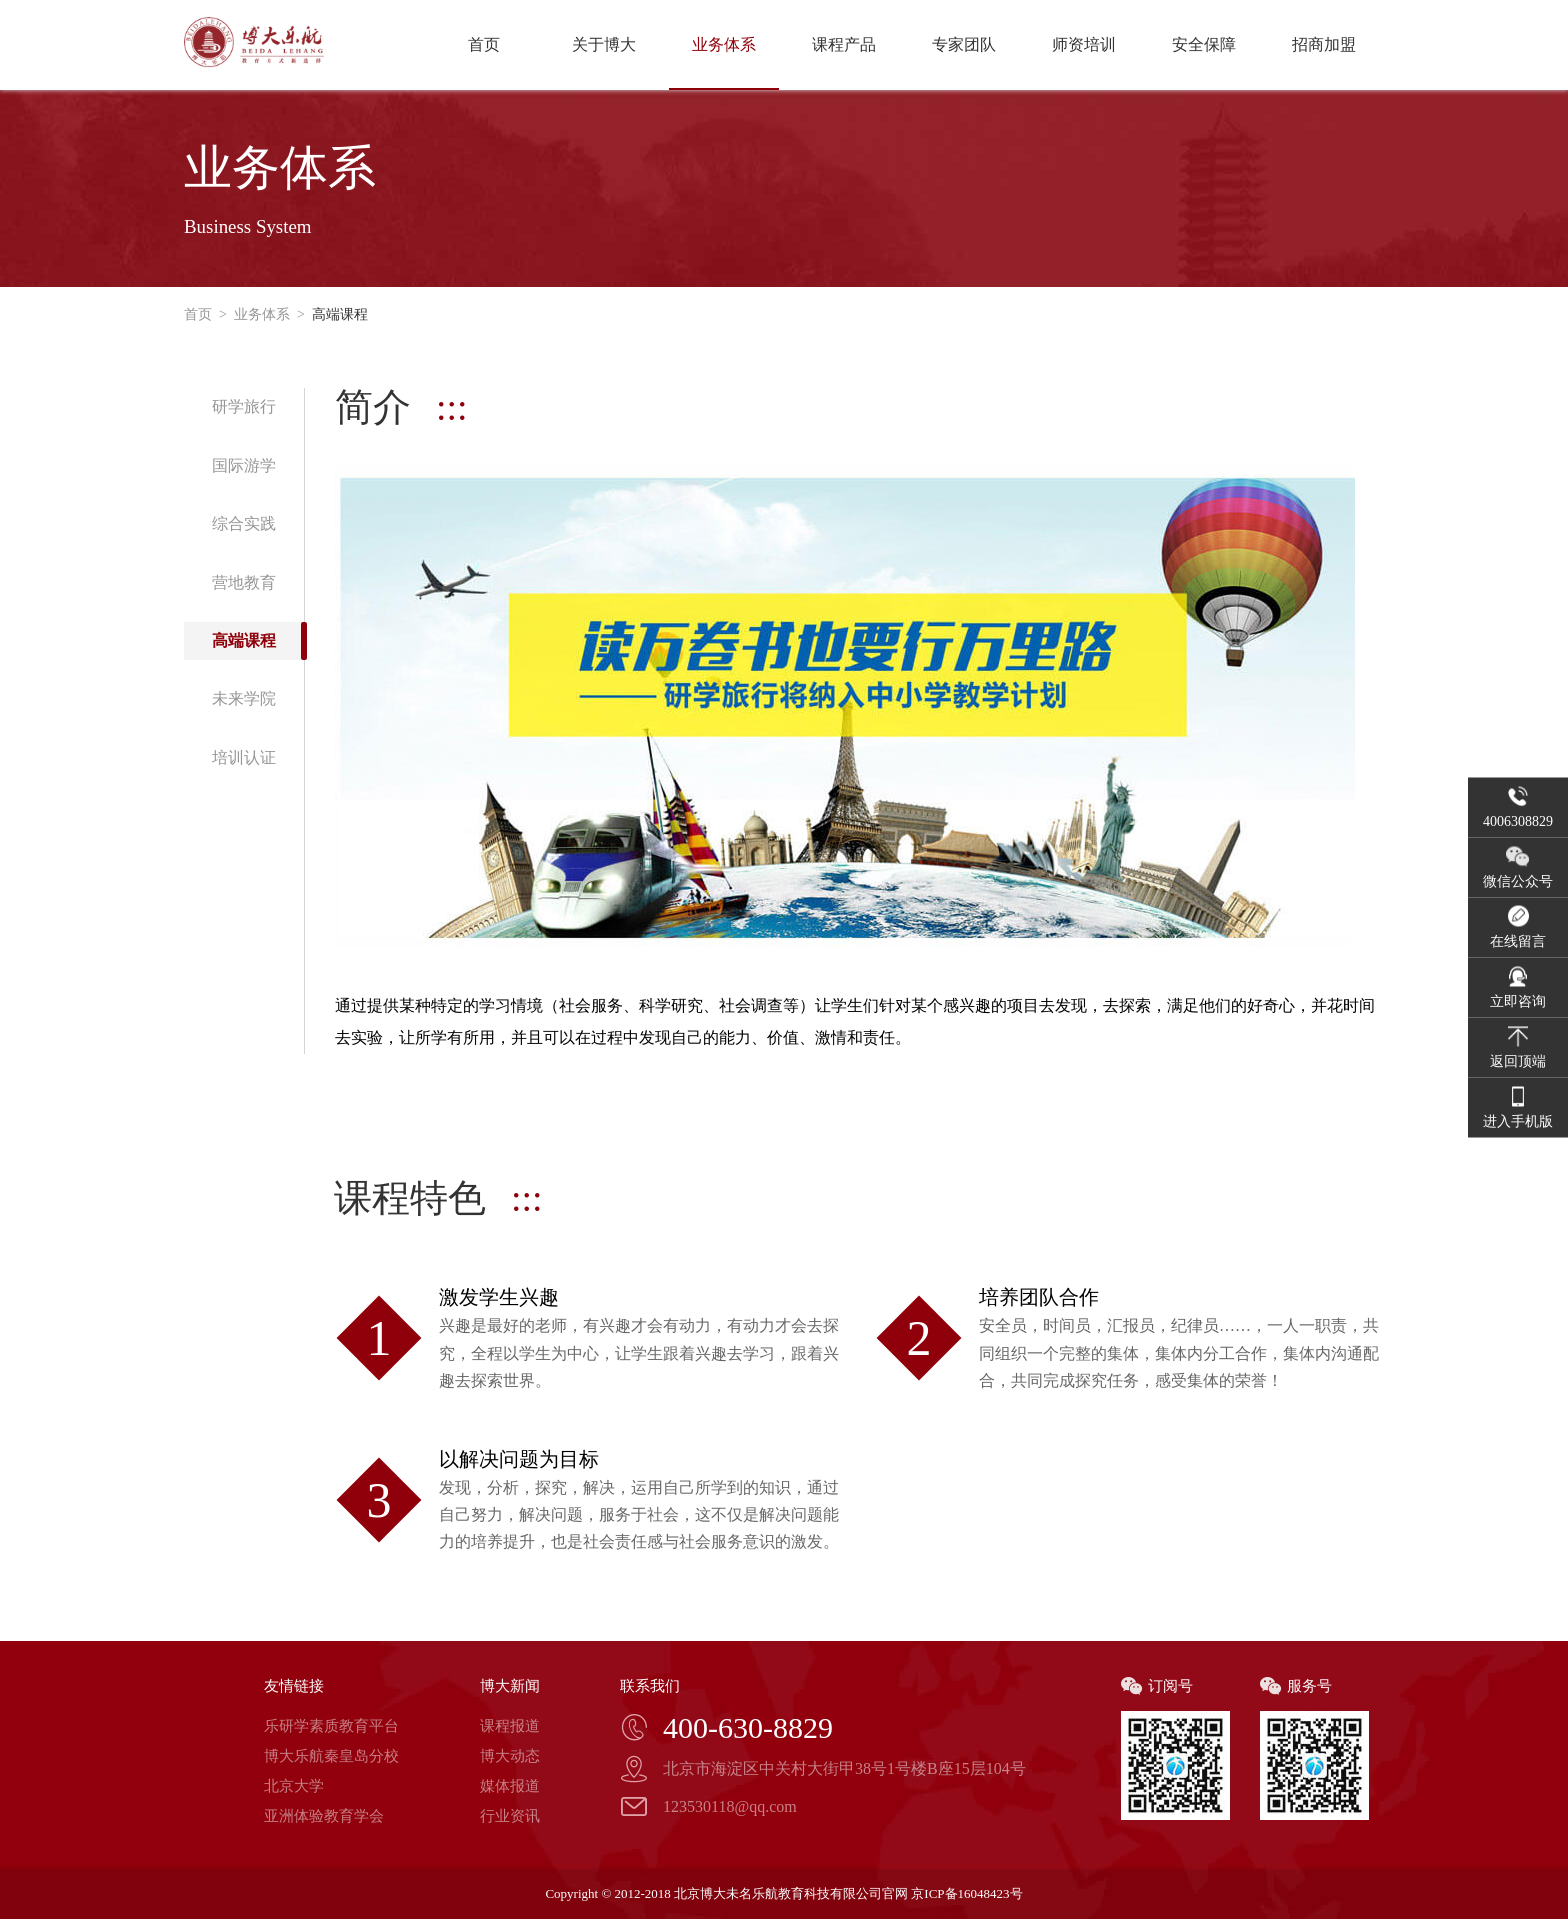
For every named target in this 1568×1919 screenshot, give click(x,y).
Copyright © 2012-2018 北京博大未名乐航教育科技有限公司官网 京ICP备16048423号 (783, 1893)
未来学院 (244, 698)
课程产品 (844, 44)
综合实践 (244, 523)
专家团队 (964, 44)
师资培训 (1084, 44)
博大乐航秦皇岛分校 (331, 1756)
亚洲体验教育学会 (324, 1816)
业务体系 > (266, 314)
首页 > (205, 314)
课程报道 (510, 1726)
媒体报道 (510, 1786)
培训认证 (244, 757)
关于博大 (604, 44)
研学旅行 (244, 406)
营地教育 (244, 582)
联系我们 (650, 1686)
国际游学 (244, 465)
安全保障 (1204, 44)
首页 (484, 44)
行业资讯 (510, 1816)
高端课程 (336, 314)
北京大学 (294, 1786)
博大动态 (510, 1756)
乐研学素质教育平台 (331, 1726)
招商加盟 (1324, 44)
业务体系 (724, 44)
